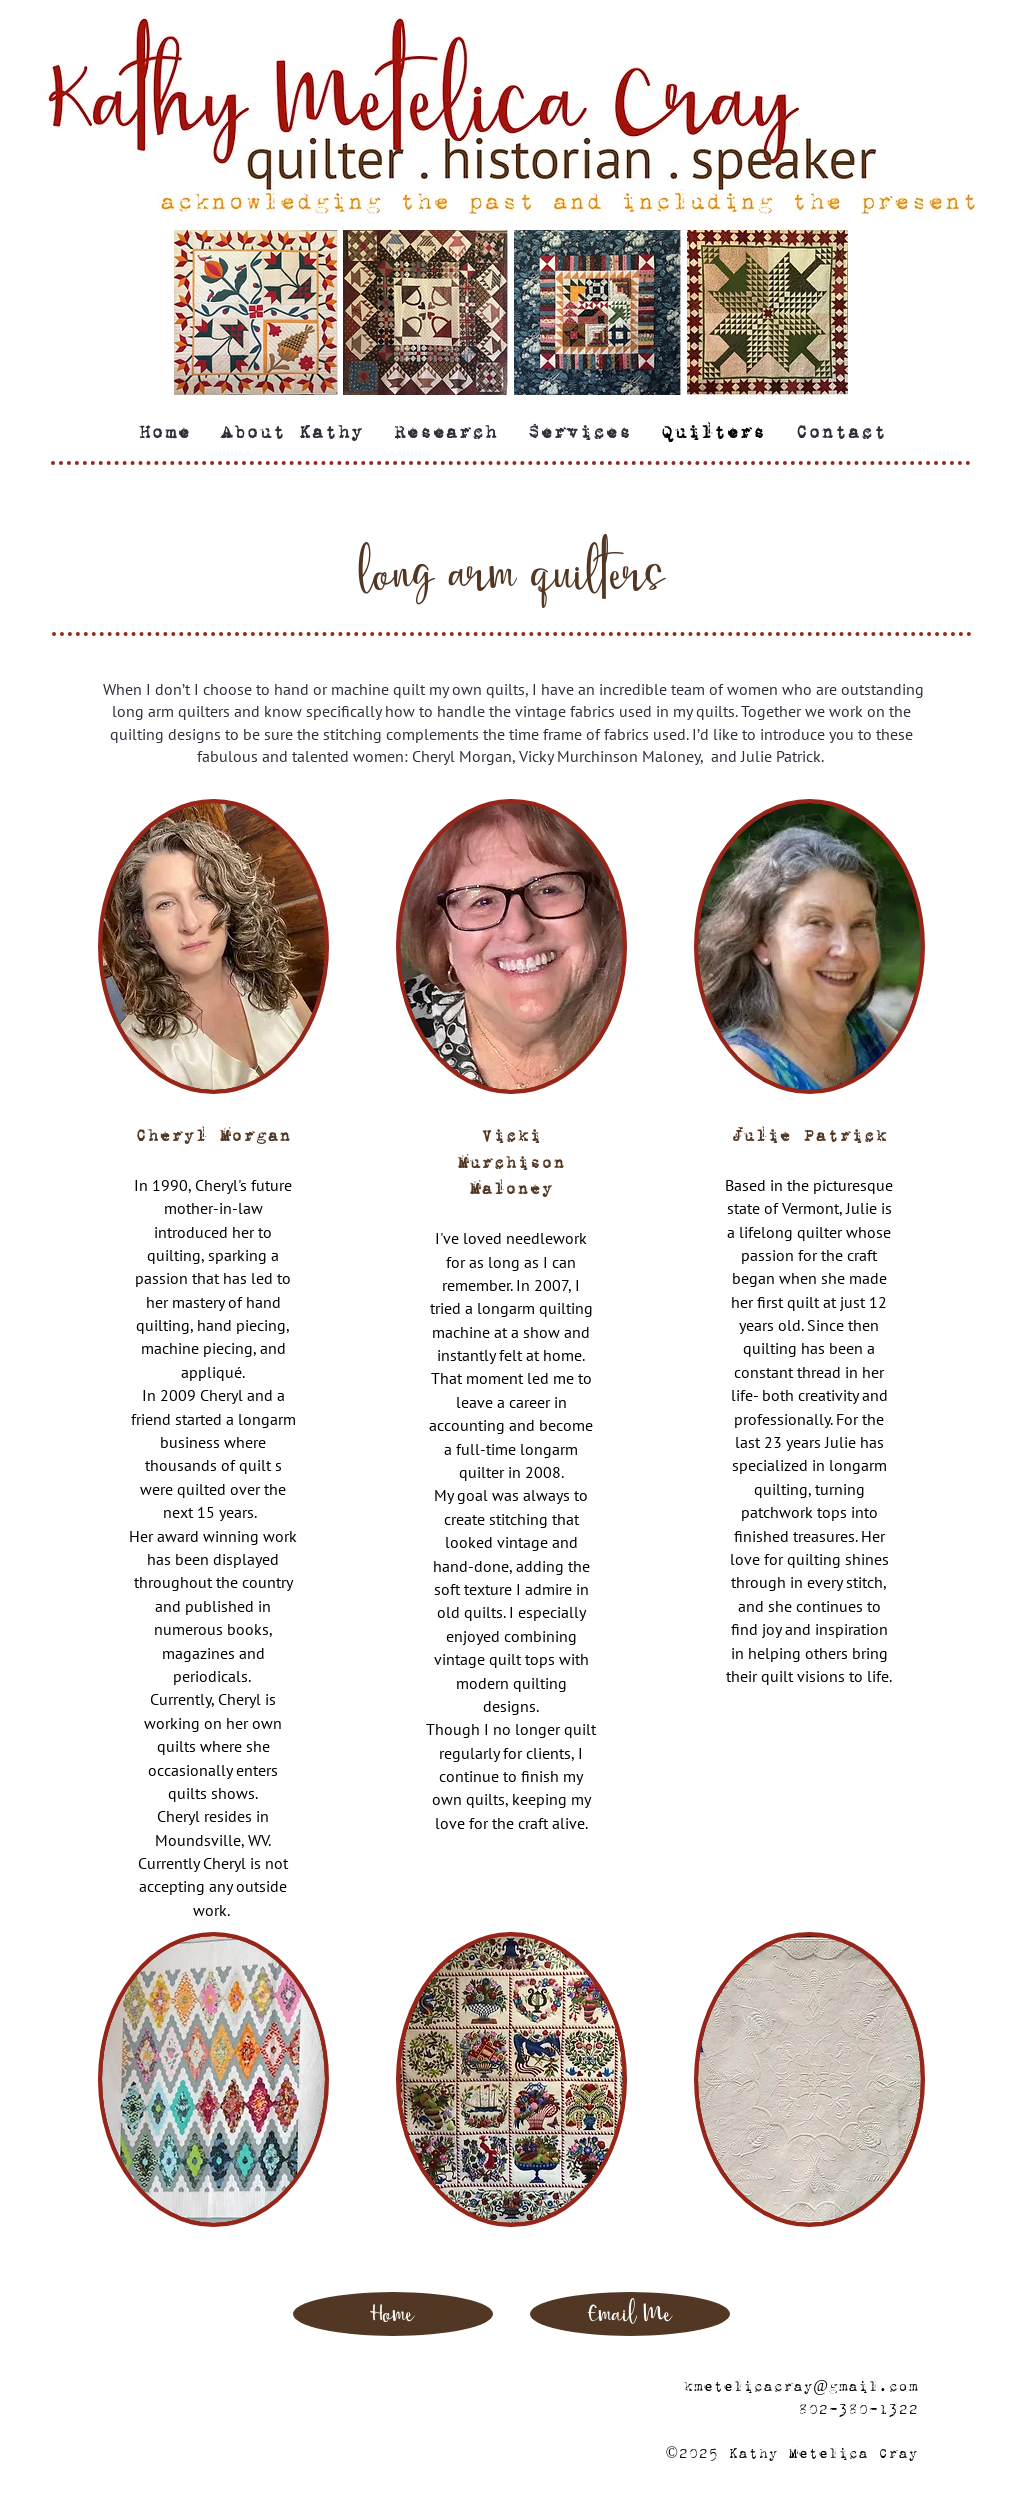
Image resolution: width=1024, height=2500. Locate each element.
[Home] (393, 2314)
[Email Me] (630, 2314)
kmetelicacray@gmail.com (800, 2386)
